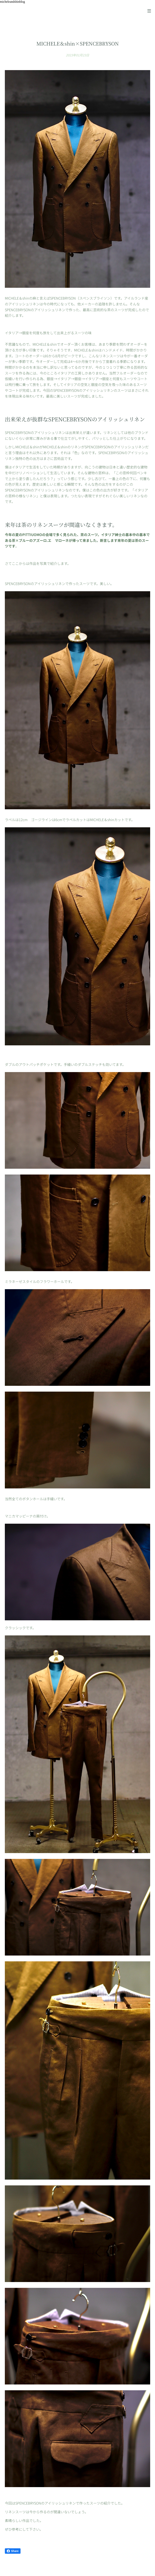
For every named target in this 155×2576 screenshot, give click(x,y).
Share (13, 2551)
